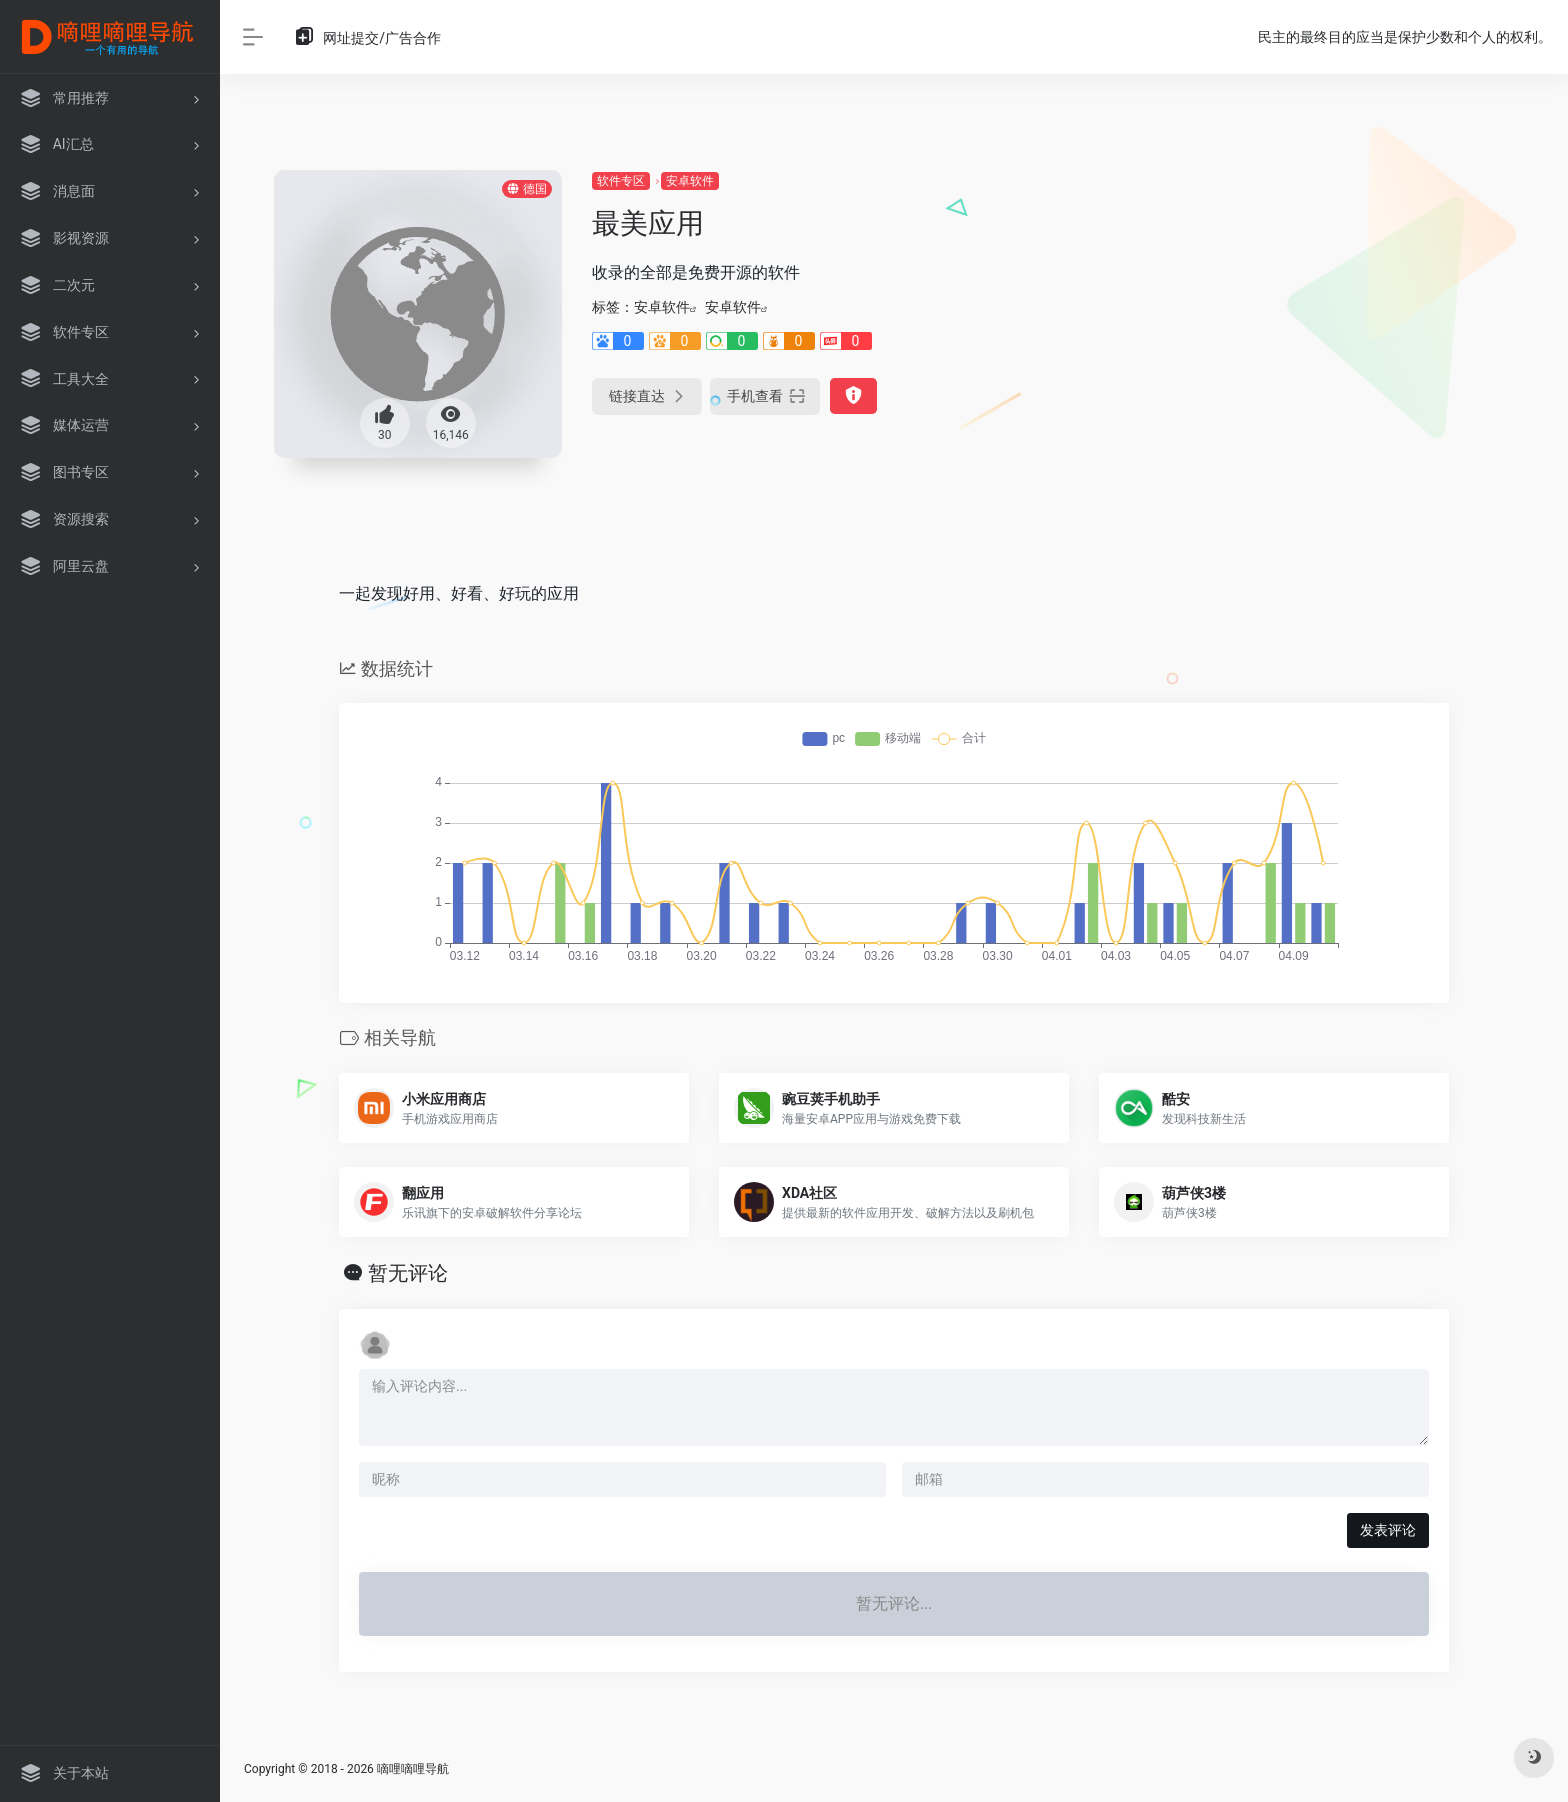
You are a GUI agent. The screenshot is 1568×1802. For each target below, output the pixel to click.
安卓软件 (690, 181)
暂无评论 (408, 1273)
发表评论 (1388, 1530)
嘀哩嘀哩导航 (413, 1769)
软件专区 (621, 181)
